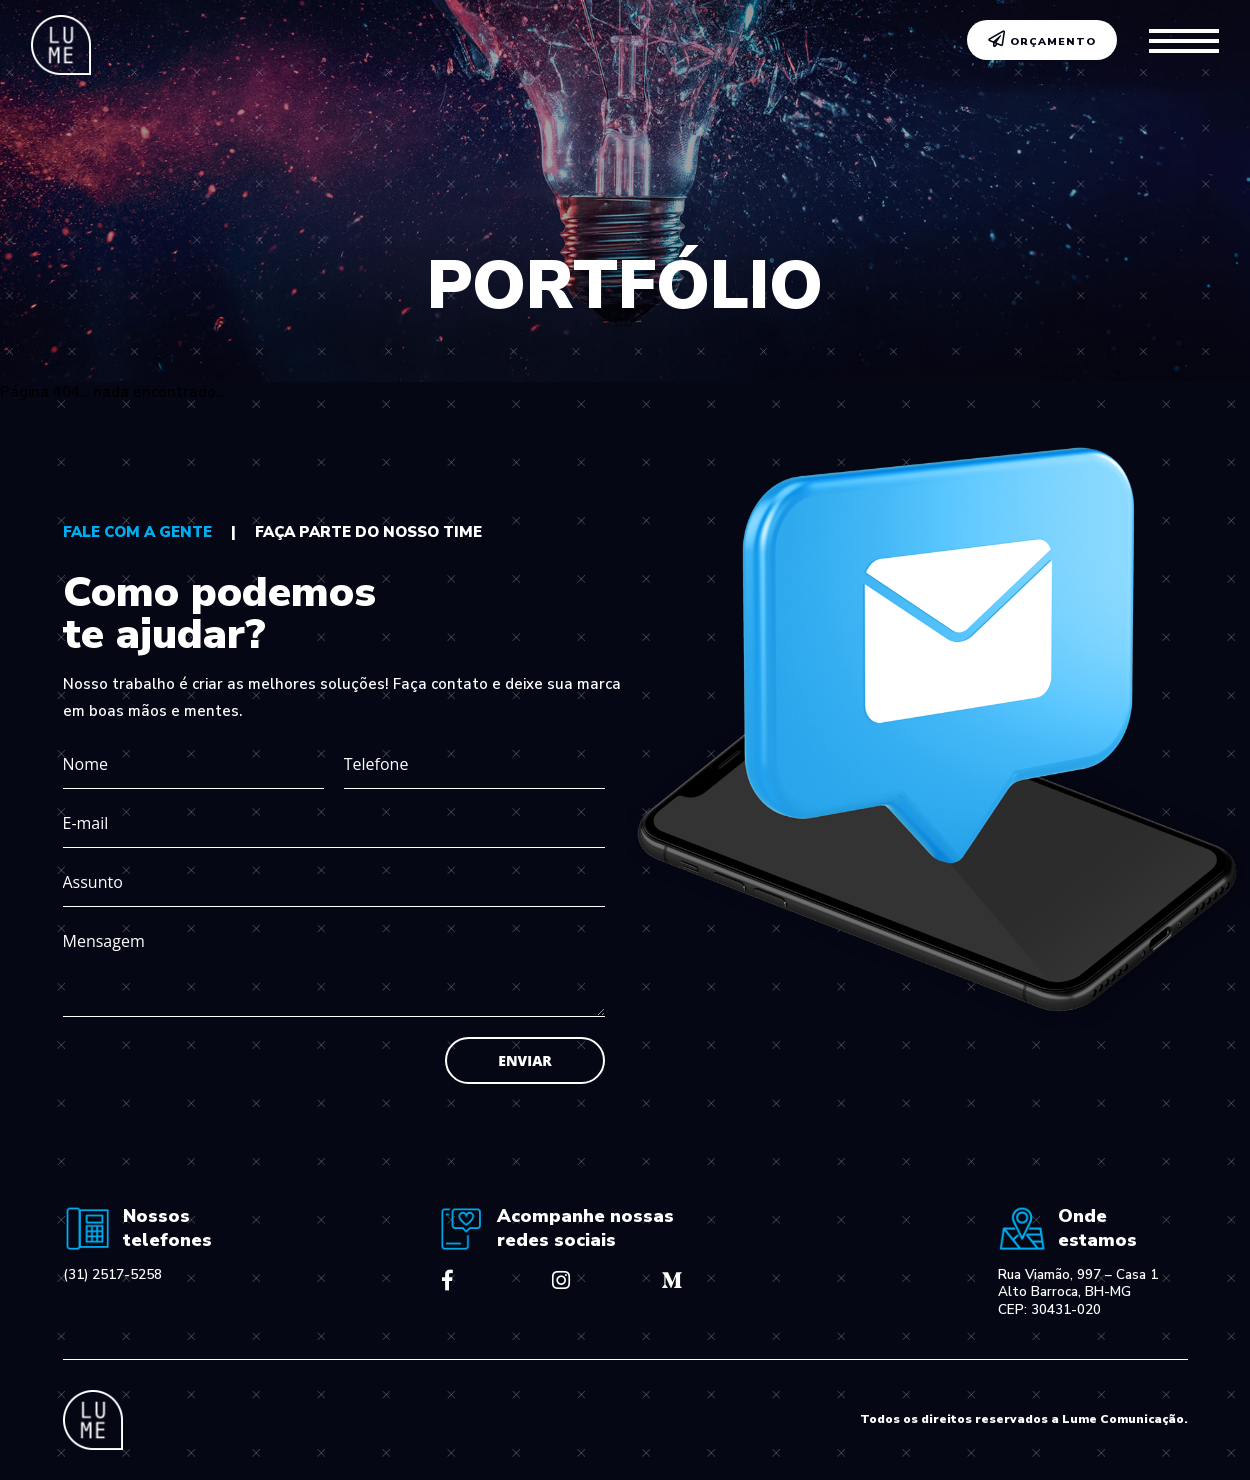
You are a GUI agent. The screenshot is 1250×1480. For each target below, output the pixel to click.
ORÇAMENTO (1042, 40)
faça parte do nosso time (368, 532)
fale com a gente (137, 532)
